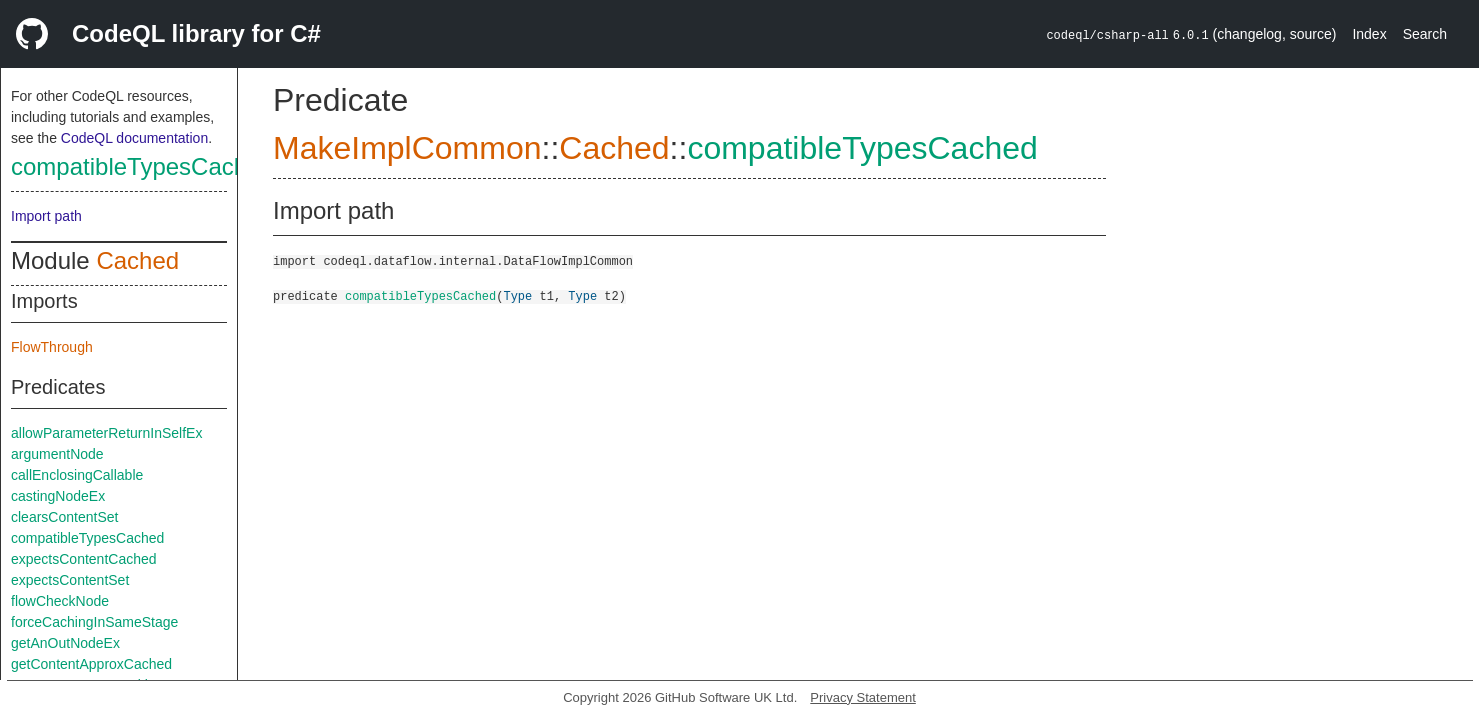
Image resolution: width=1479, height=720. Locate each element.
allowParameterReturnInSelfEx (106, 433)
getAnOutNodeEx (65, 643)
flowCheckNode (60, 601)
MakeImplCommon (407, 148)
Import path (46, 216)
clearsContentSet (64, 517)
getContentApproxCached (91, 664)
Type (517, 295)
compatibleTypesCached (142, 166)
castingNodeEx (58, 496)
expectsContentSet (70, 580)
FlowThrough (52, 347)
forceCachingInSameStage (94, 622)
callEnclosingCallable (77, 475)
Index (1369, 34)
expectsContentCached (84, 559)
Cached (137, 260)
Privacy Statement (863, 697)
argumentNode (57, 454)
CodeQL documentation (134, 138)
